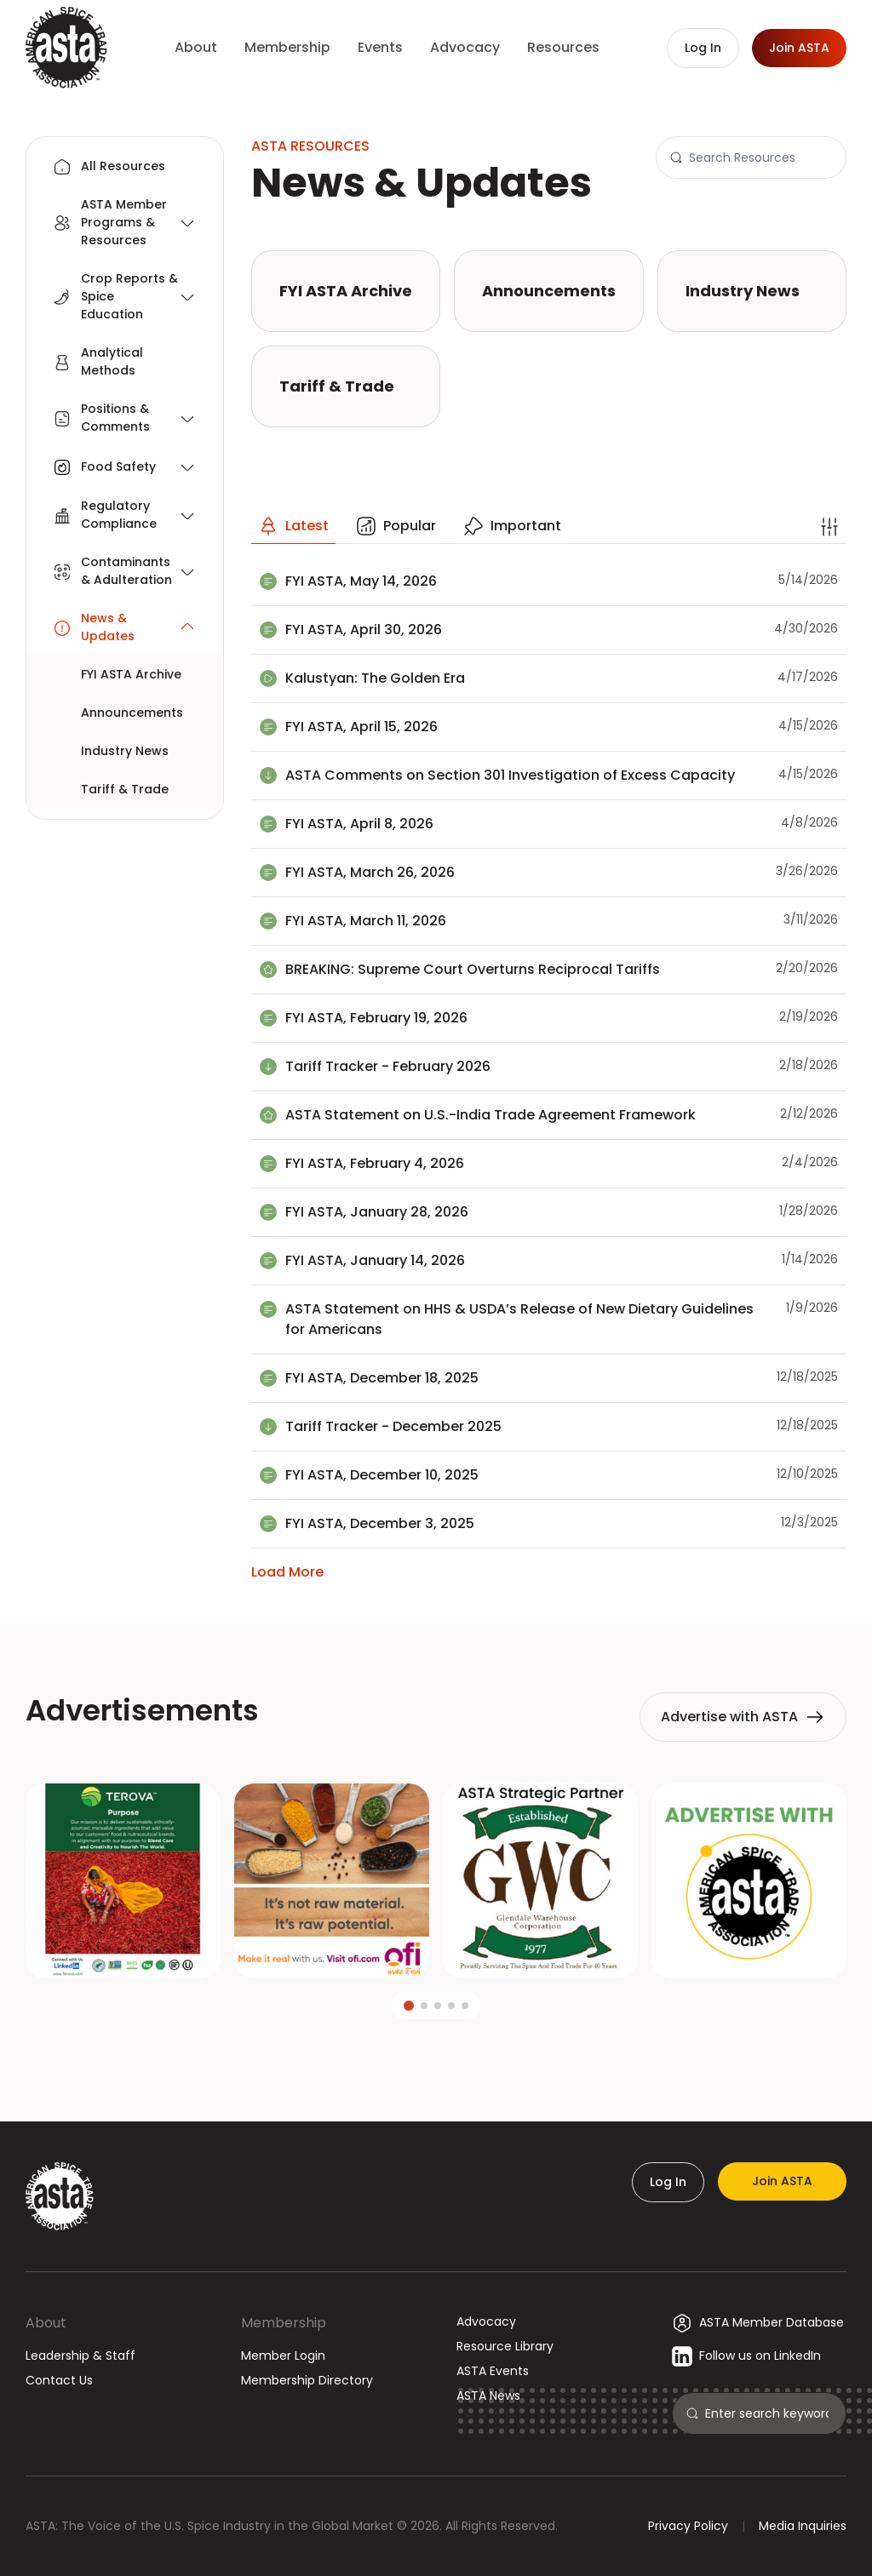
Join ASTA (782, 2181)
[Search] (760, 157)
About (46, 2323)
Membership (283, 2323)
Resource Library (505, 2346)
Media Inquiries (802, 2525)
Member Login (283, 2355)
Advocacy (486, 2321)
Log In (668, 2181)
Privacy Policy (688, 2525)
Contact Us (59, 2380)
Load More (287, 1572)
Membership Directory (307, 2380)
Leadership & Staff (80, 2355)
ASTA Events (492, 2370)
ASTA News (488, 2395)
